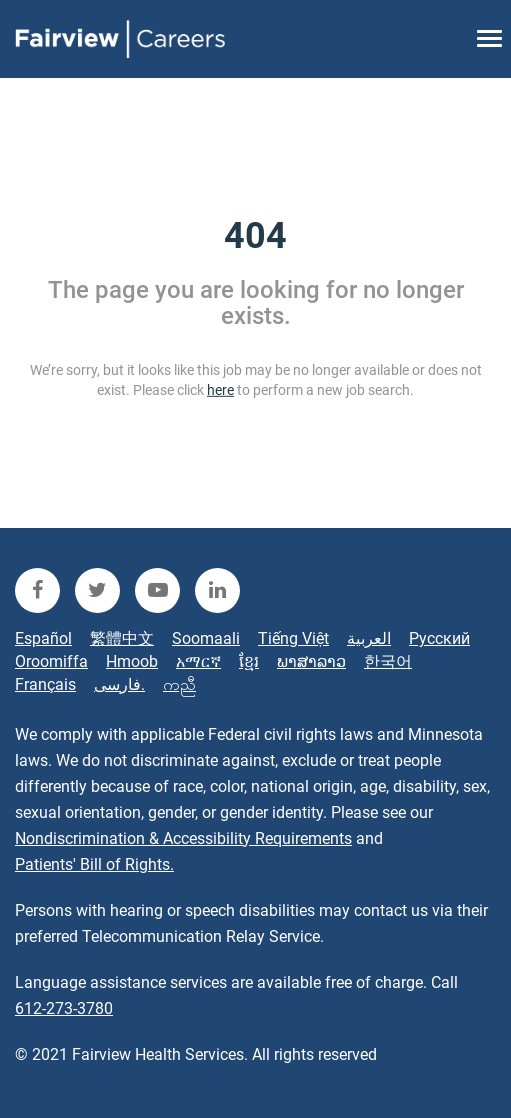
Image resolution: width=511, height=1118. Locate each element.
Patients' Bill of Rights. (94, 864)
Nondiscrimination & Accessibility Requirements (183, 838)
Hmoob (132, 661)
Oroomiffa (51, 661)
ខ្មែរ (249, 661)
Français (45, 684)
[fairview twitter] (97, 590)
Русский (439, 638)
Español (43, 638)
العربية (369, 638)
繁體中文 (122, 638)
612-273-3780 (64, 1008)
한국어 (388, 661)
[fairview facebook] (37, 590)
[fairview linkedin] (217, 590)
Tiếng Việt (293, 638)
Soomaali (206, 638)
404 (255, 236)
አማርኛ (198, 661)
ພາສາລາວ (311, 661)
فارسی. (119, 684)
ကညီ (179, 684)
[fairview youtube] (157, 590)
